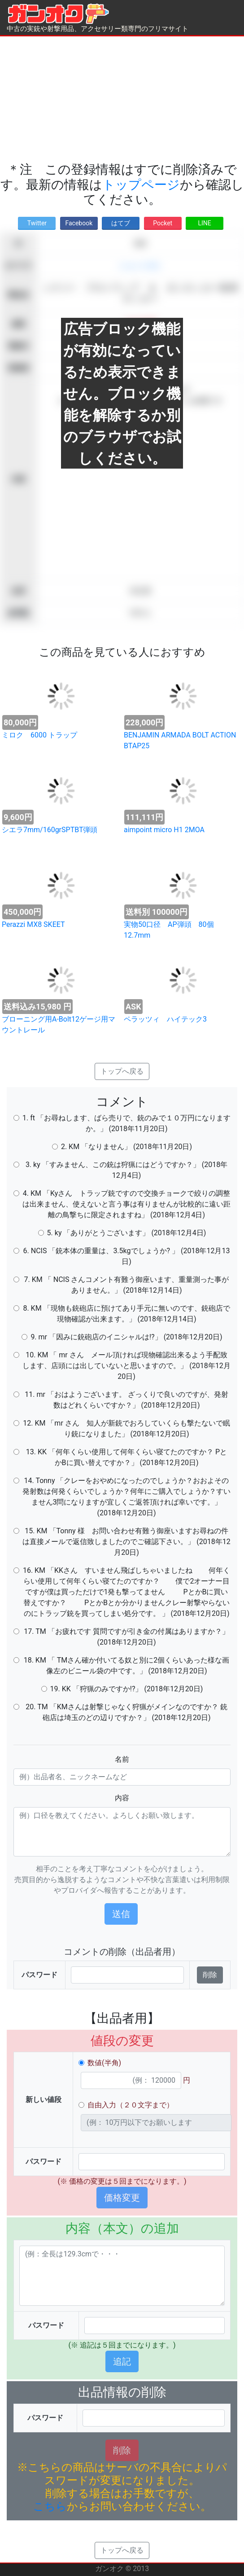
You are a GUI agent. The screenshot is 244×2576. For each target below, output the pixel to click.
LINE (204, 223)
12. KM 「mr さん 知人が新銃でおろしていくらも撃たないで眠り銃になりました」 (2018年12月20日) (126, 1428)
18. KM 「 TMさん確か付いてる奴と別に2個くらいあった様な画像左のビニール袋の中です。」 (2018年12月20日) (127, 1665)
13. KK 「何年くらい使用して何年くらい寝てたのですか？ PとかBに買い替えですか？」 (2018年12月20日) (126, 1457)
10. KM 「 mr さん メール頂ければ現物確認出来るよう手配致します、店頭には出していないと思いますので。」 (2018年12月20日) (126, 1366)
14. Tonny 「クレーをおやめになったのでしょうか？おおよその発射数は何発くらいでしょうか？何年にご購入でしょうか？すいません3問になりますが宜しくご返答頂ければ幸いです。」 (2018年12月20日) (126, 1496)
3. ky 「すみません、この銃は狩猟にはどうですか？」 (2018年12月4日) (126, 1170)
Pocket (162, 223)
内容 (122, 1798)
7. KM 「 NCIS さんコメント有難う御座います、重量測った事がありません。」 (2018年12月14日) (126, 1285)
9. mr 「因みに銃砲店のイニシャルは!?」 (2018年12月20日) (126, 1337)
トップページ (141, 184)
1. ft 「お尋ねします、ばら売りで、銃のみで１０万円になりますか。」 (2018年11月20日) (126, 1123)
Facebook (78, 223)
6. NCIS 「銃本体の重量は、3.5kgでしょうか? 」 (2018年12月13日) (126, 1256)
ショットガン (140, 265)
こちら (50, 2506)
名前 (122, 1759)
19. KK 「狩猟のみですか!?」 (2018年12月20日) (126, 1689)
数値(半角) (104, 2062)
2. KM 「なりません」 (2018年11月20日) (126, 1146)
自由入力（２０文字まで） (130, 2105)
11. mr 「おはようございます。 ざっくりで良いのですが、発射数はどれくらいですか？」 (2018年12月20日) (126, 1399)
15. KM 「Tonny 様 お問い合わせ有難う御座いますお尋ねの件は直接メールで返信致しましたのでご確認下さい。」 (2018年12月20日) (126, 1542)
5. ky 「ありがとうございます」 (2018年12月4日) (126, 1233)
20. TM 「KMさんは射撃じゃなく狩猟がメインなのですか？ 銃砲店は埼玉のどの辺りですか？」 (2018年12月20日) (126, 1712)
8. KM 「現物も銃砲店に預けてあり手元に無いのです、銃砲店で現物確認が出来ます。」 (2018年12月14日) (126, 1313)
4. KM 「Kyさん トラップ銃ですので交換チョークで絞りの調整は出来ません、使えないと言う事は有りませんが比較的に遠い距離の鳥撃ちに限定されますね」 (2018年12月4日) (126, 1204)
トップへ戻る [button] (122, 1071)
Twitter (37, 223)
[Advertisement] (122, 99)
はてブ (120, 223)
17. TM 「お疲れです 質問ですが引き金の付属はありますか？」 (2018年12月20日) (126, 1636)
